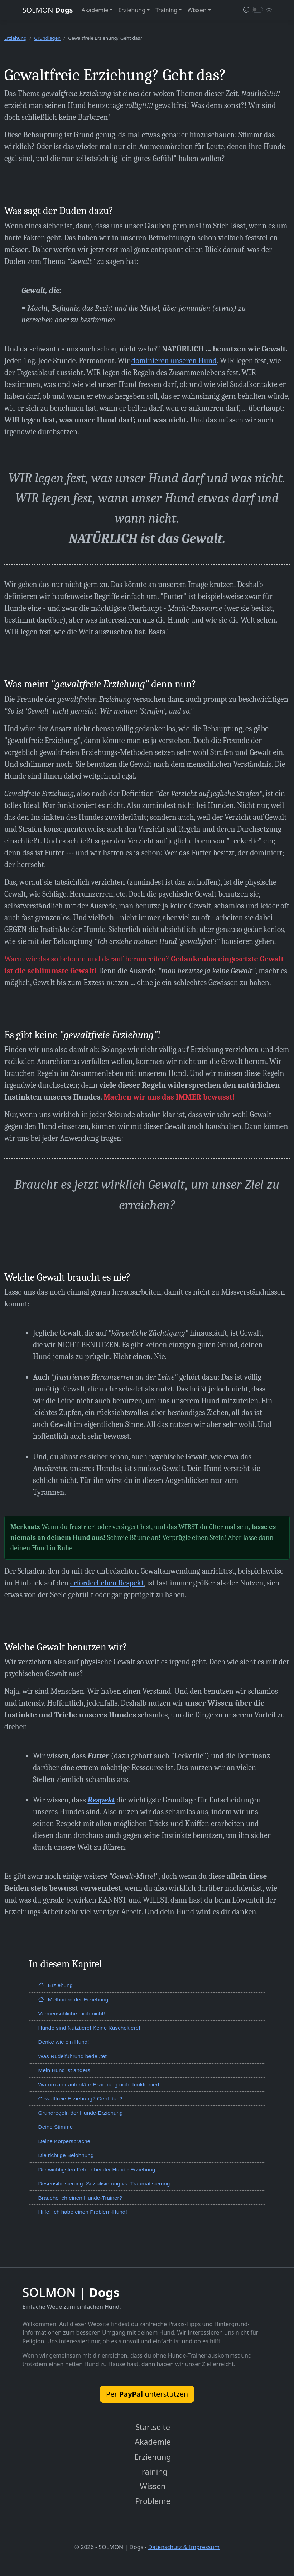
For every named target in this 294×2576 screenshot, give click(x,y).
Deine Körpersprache (64, 2141)
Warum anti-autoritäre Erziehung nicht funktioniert (98, 2084)
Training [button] (166, 10)
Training (153, 2473)
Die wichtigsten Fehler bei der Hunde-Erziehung (96, 2169)
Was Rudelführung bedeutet (72, 2056)
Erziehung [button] (131, 10)
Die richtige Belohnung (66, 2155)
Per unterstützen (147, 2394)
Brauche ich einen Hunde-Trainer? (80, 2198)
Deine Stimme (55, 2127)
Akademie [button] (95, 10)
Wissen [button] (196, 10)
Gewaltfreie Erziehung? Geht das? (80, 2098)
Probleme (153, 2503)
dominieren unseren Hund (174, 360)
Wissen (152, 2488)
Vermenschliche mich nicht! (71, 2013)
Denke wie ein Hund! (63, 2042)
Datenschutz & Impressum (184, 2550)
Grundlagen (47, 38)
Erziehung (15, 38)
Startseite (152, 2427)
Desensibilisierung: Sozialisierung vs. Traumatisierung (104, 2183)
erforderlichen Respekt (107, 1583)
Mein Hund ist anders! (65, 2070)
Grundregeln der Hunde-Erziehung (80, 2113)
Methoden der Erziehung (73, 1999)
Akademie (153, 2442)
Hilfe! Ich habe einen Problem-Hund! (82, 2212)
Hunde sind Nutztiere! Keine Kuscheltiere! (89, 2028)
